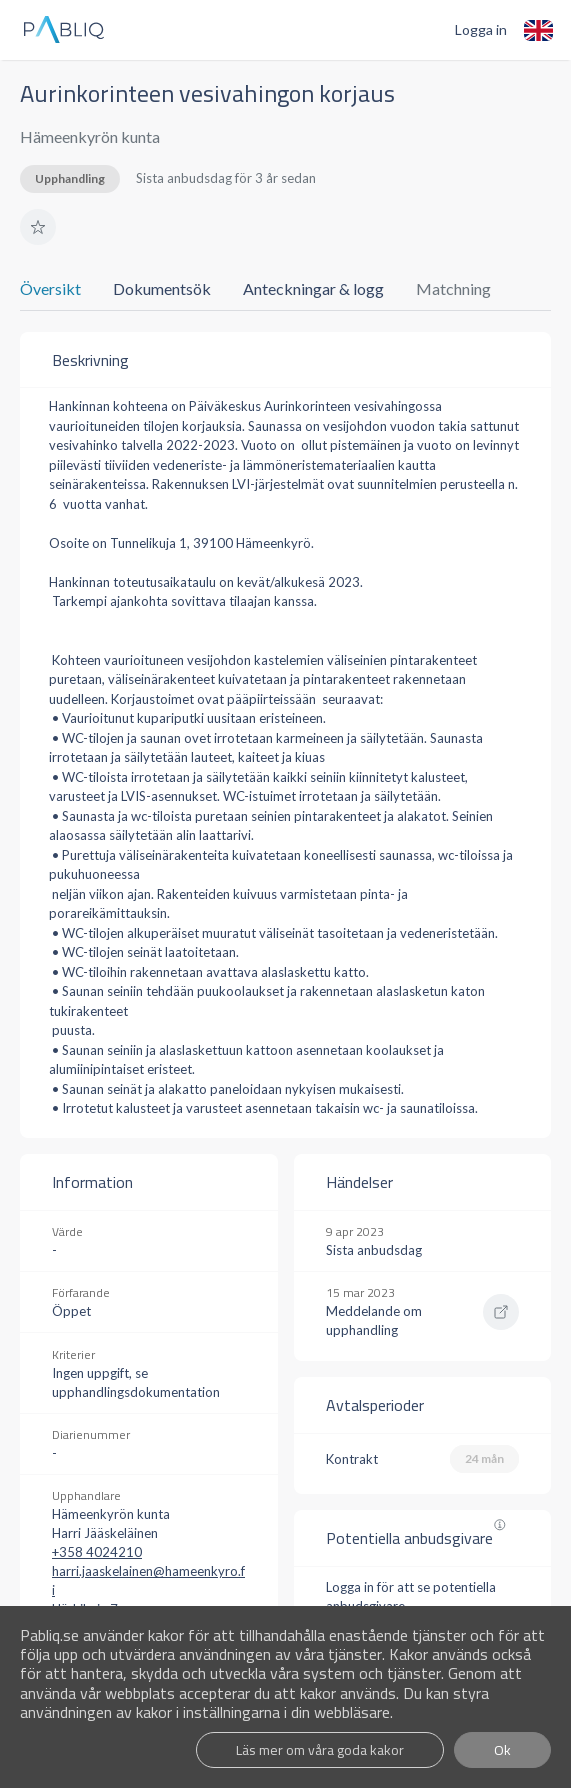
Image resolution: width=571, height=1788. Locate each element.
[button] (38, 227)
